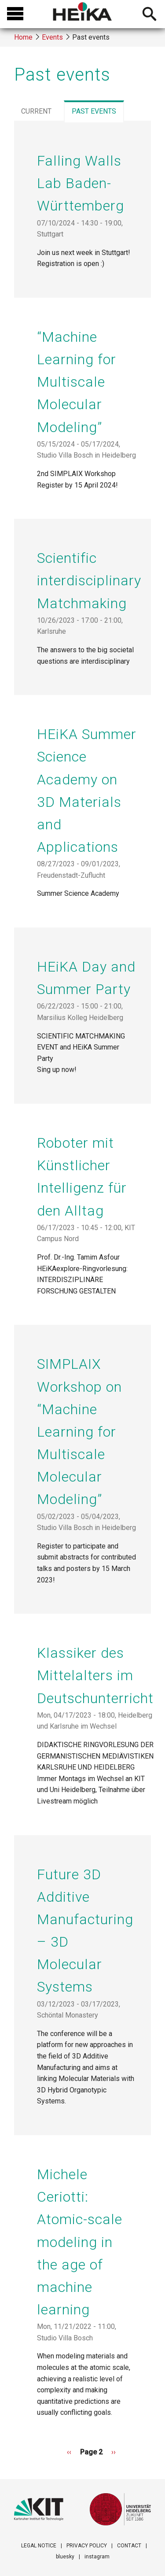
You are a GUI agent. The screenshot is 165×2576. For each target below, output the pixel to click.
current (36, 111)
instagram (97, 2557)
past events (97, 113)
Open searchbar (149, 14)
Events (52, 37)
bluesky (65, 2557)
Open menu (15, 13)
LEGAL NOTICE (38, 2546)
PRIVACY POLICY (86, 2546)
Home (23, 37)
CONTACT (129, 2546)
